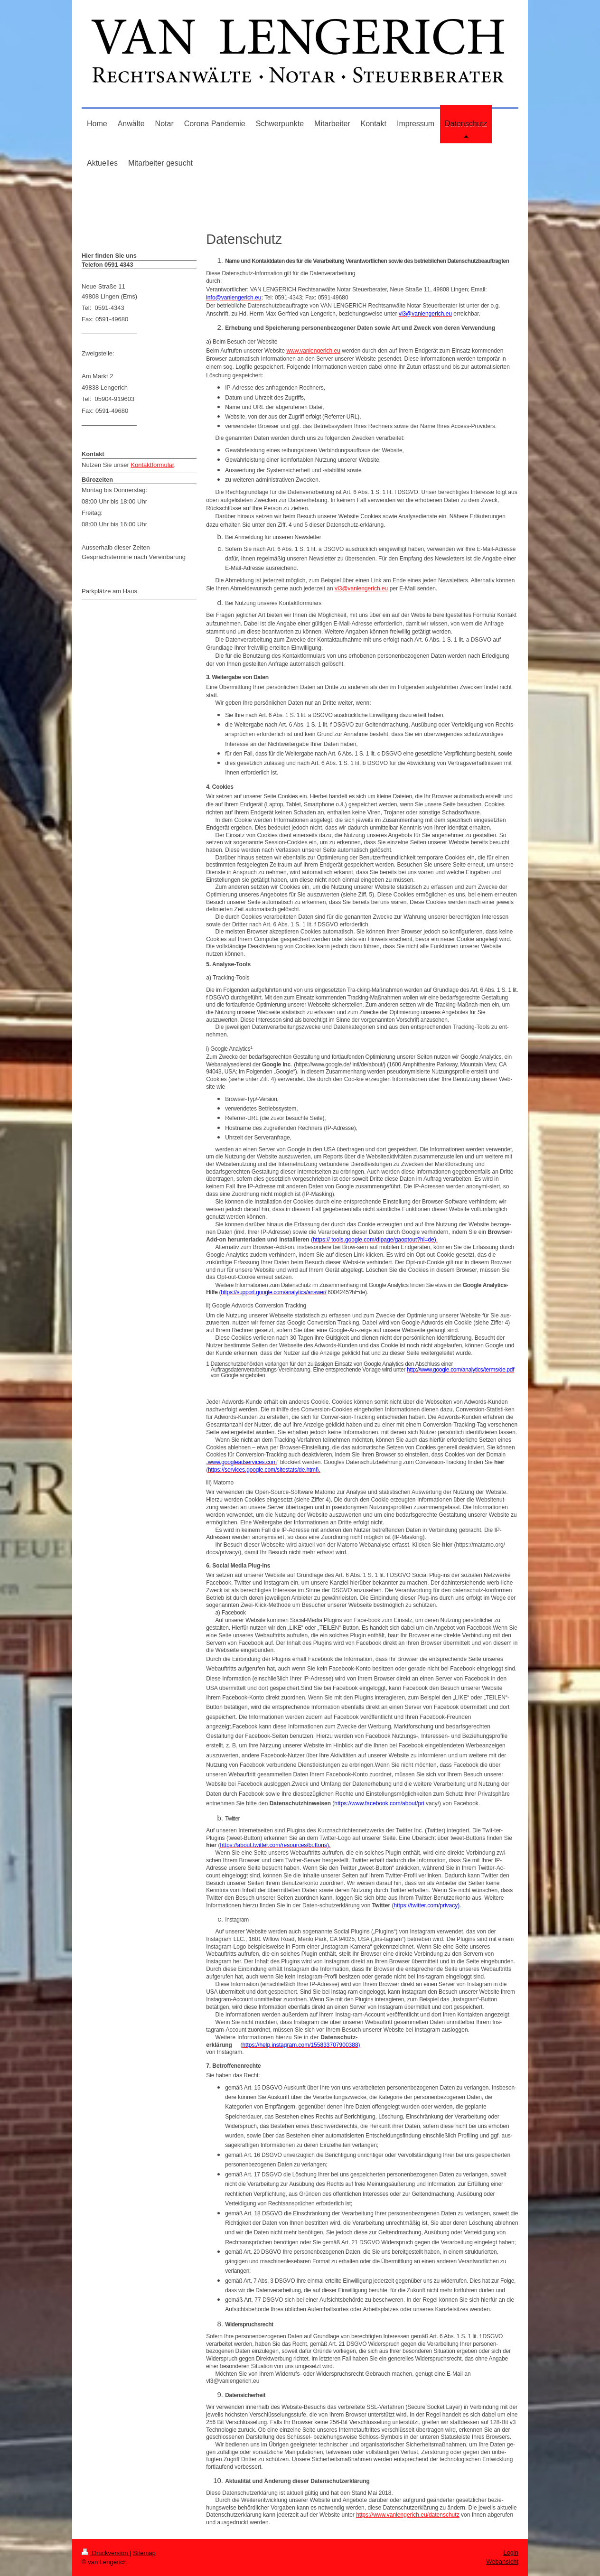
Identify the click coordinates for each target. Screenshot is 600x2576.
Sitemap (144, 2553)
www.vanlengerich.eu (313, 350)
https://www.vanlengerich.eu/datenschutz (407, 2514)
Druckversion (106, 2553)
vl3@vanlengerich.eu (361, 588)
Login (510, 2552)
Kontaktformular (152, 464)
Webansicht (502, 2561)
